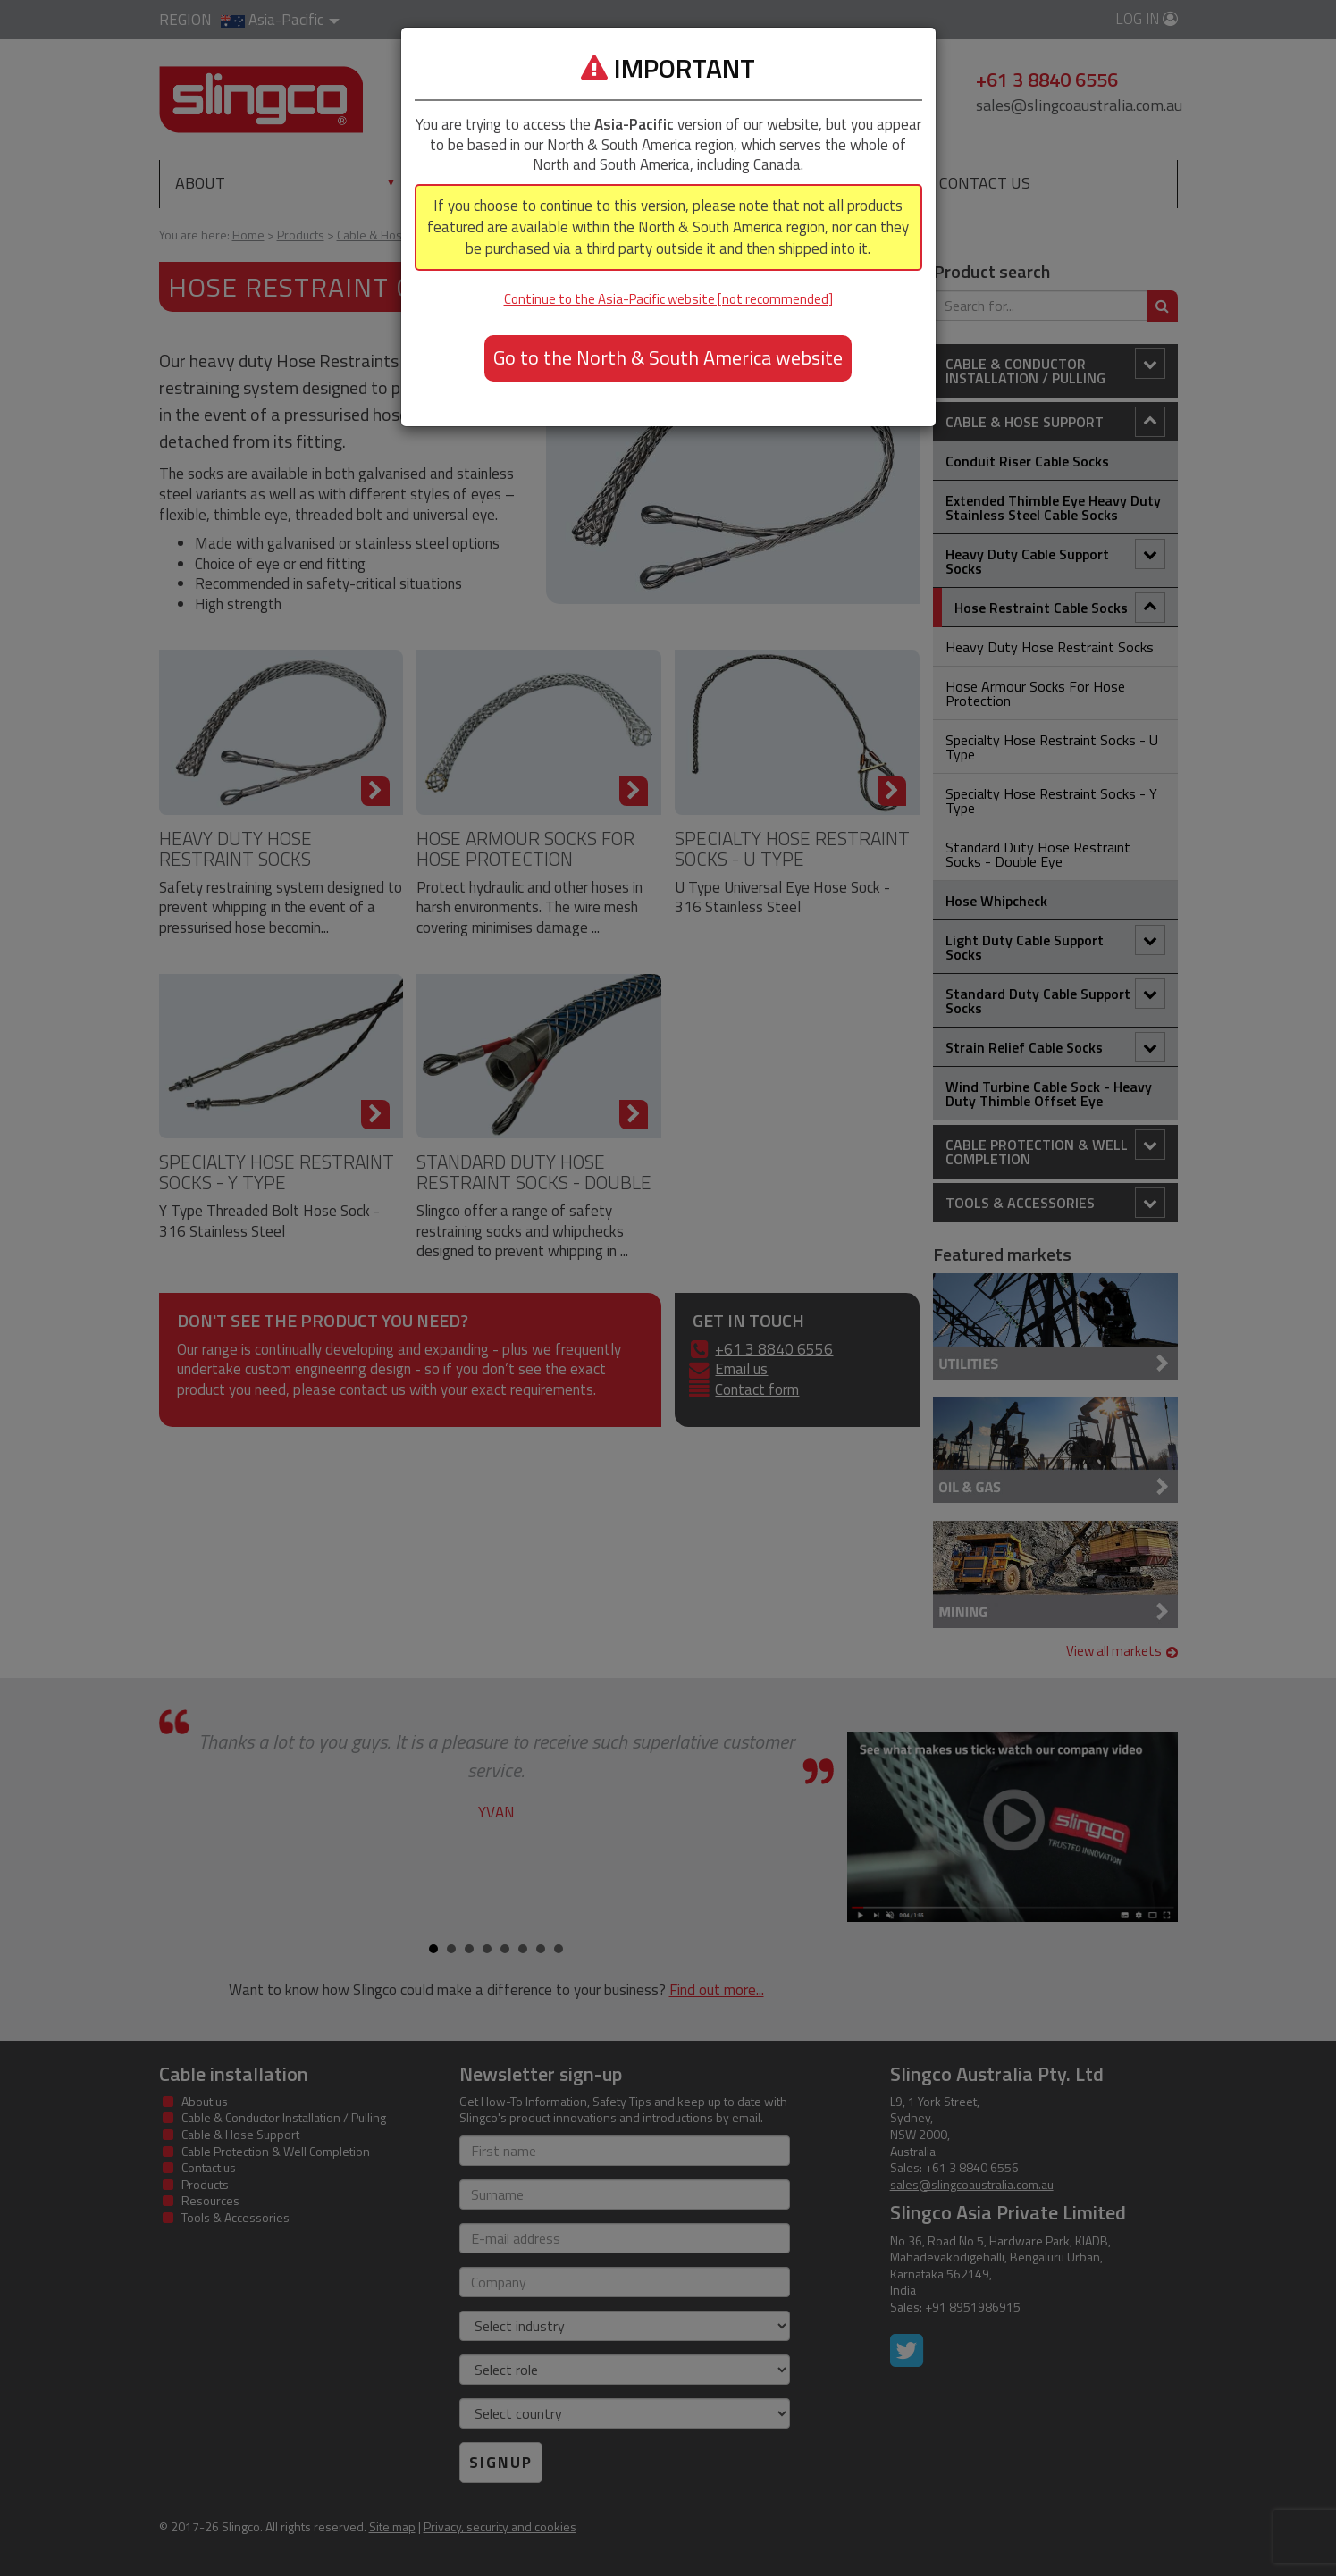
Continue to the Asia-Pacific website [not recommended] (668, 299)
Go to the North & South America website (668, 357)
